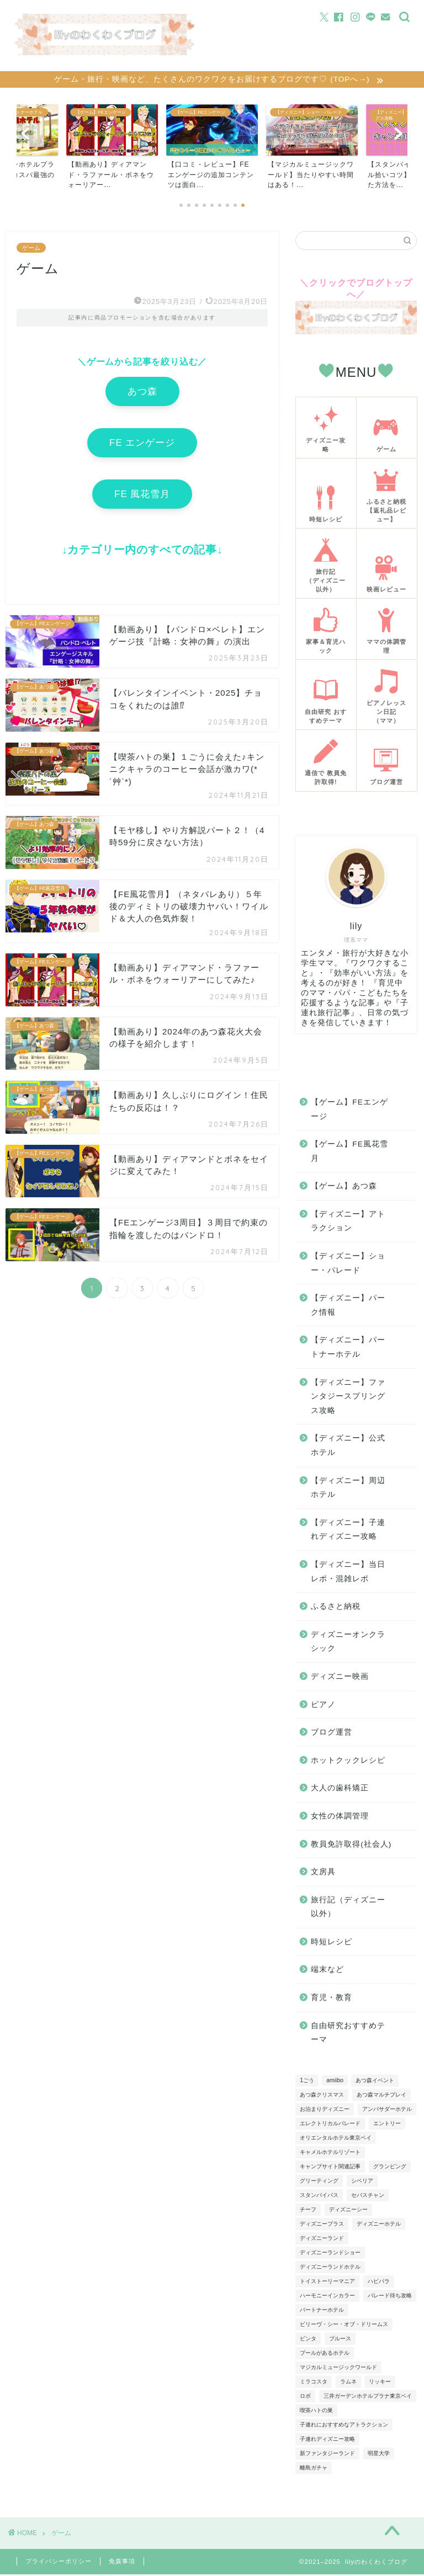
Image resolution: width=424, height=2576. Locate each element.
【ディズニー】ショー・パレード (348, 1265)
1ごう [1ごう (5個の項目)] (307, 2082)
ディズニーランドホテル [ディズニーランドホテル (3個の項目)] (330, 2268)
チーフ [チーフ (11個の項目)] (308, 2211)
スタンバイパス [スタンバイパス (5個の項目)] (319, 2197)
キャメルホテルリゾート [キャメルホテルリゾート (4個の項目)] (330, 2154)
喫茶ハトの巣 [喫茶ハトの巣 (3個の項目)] (316, 2412)
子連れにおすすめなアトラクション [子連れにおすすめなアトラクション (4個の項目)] (344, 2426)
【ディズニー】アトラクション (348, 1223)
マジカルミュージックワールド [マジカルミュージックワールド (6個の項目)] (338, 2369)
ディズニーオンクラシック (348, 1643)
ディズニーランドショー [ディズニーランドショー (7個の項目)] (330, 2254)
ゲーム (31, 249)
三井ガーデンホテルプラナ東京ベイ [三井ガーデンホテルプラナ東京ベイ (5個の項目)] (368, 2397)
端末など (327, 1971)
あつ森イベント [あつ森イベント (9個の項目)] (375, 2082)
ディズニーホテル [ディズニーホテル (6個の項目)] (379, 2225)
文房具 (323, 1873)
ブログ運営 (331, 1734)
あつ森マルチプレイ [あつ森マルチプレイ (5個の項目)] (381, 2096)
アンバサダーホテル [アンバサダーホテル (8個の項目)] (387, 2111)
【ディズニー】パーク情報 (348, 1306)
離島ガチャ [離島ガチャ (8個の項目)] (313, 2469)
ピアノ (323, 1706)
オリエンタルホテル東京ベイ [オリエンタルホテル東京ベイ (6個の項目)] (336, 2139)
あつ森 (142, 393)
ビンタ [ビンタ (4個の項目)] (308, 2340)
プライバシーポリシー (58, 2562)
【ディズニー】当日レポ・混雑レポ (348, 1573)
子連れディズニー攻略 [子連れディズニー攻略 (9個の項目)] (327, 2441)
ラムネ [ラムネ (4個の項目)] (348, 2383)
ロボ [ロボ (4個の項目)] (305, 2397)
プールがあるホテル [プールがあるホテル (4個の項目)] (324, 2354)
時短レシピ (331, 1943)
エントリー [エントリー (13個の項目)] (387, 2125)
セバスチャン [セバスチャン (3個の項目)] (367, 2197)
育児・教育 (331, 1999)
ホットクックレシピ (348, 1762)
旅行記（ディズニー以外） (348, 1908)
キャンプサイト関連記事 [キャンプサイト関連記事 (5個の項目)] (330, 2168)
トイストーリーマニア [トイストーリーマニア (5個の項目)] (327, 2283)
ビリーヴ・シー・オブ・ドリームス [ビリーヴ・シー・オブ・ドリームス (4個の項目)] (344, 2326)
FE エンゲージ (142, 444)
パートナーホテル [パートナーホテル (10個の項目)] (322, 2311)
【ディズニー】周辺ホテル (348, 1489)
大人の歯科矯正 (340, 1789)
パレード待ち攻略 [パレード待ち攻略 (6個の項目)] (390, 2297)
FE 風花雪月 (142, 495)
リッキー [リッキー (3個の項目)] (380, 2383)
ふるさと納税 (336, 1608)
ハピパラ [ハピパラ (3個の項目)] (379, 2283)
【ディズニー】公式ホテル (348, 1447)
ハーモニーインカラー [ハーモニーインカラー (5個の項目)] (327, 2297)
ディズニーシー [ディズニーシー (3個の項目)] (348, 2211)
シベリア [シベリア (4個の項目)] (362, 2182)
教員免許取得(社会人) (351, 1845)
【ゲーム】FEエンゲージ (349, 1111)
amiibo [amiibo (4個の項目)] (334, 2082)
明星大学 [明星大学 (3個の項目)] (379, 2455)
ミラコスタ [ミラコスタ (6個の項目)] (313, 2383)
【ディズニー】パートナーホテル (348, 1348)
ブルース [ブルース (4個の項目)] (340, 2340)
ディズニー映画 (340, 1678)
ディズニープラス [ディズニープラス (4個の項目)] (322, 2225)
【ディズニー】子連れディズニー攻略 (348, 1531)
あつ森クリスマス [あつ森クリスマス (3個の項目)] (322, 2096)
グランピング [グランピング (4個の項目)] (389, 2168)
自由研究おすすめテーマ (348, 2034)
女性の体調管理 (340, 1818)
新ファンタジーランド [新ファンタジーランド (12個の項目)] (327, 2455)
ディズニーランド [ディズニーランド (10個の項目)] (322, 2240)
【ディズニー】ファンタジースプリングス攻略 (348, 1398)
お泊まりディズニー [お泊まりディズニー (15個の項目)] (324, 2111)
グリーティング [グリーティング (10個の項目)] (319, 2182)
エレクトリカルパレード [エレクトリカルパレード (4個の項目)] (330, 2125)
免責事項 (122, 2562)
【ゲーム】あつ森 (344, 1187)
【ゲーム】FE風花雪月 (349, 1153)
